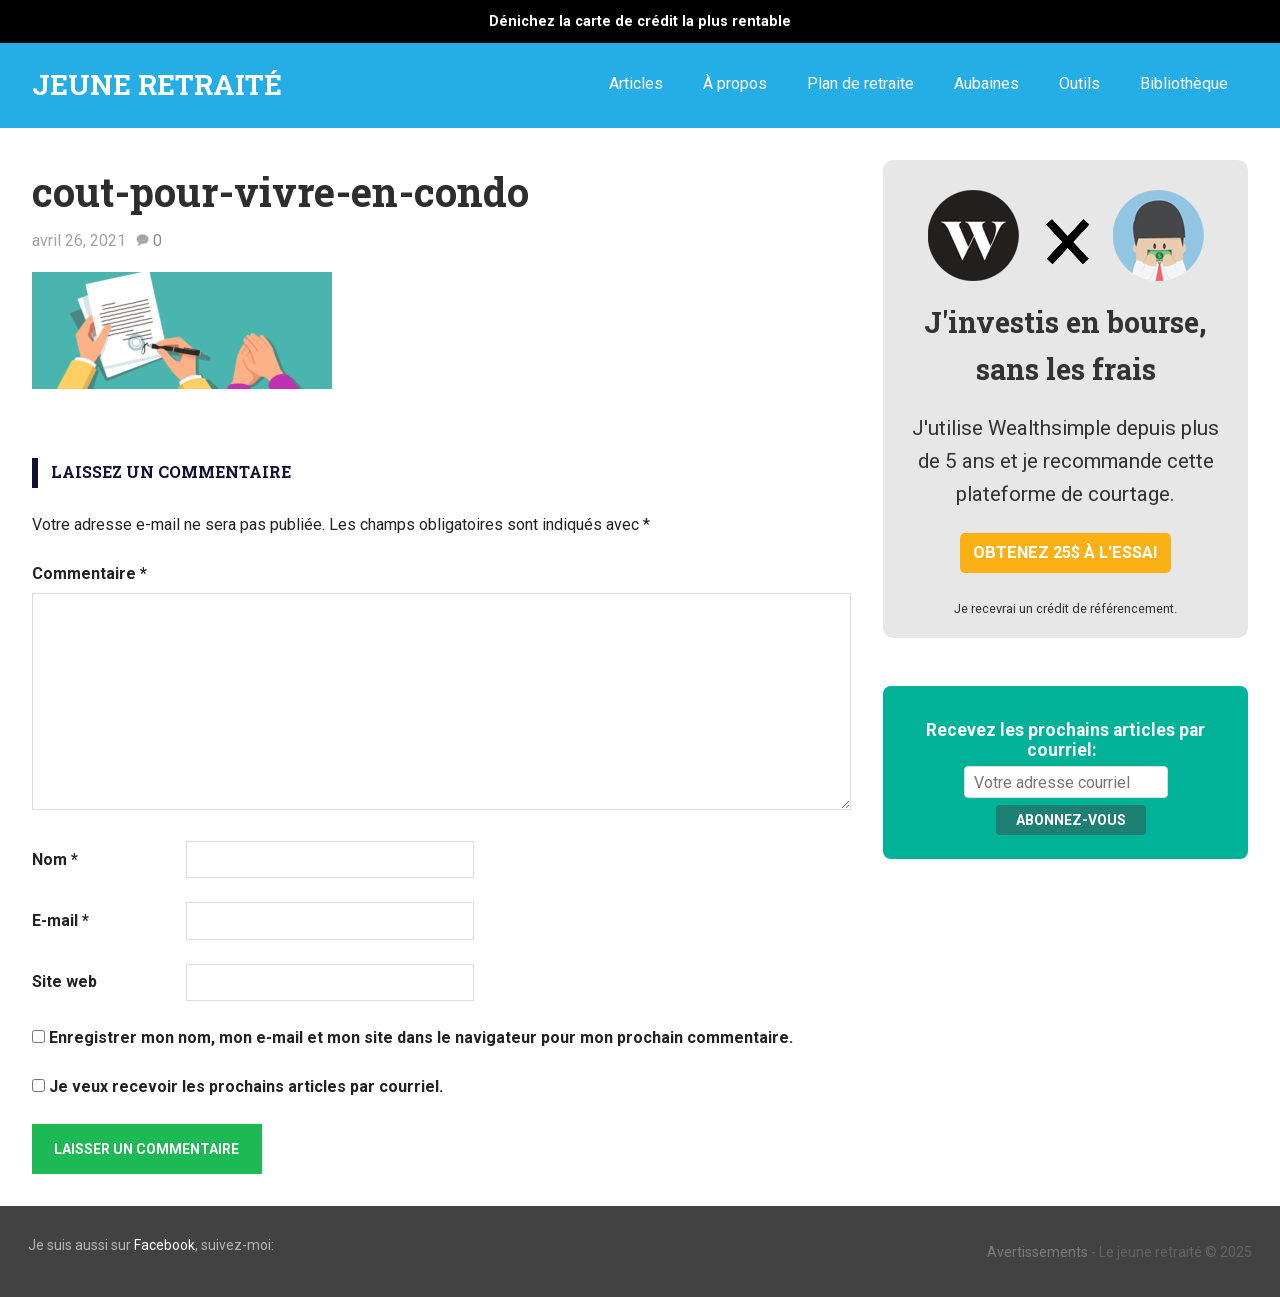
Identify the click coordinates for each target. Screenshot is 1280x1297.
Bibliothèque (1184, 83)
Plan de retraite (860, 83)
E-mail (60, 920)
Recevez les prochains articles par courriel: (1065, 740)
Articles (636, 83)
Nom (55, 859)
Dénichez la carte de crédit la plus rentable (640, 21)
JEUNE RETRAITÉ (157, 84)
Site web (64, 981)
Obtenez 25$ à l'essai (1065, 552)
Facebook (164, 1245)
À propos (735, 83)
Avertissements (1037, 1252)
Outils (1079, 83)
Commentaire (89, 573)
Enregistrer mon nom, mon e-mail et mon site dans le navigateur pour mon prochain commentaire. (421, 1037)
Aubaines (986, 83)
